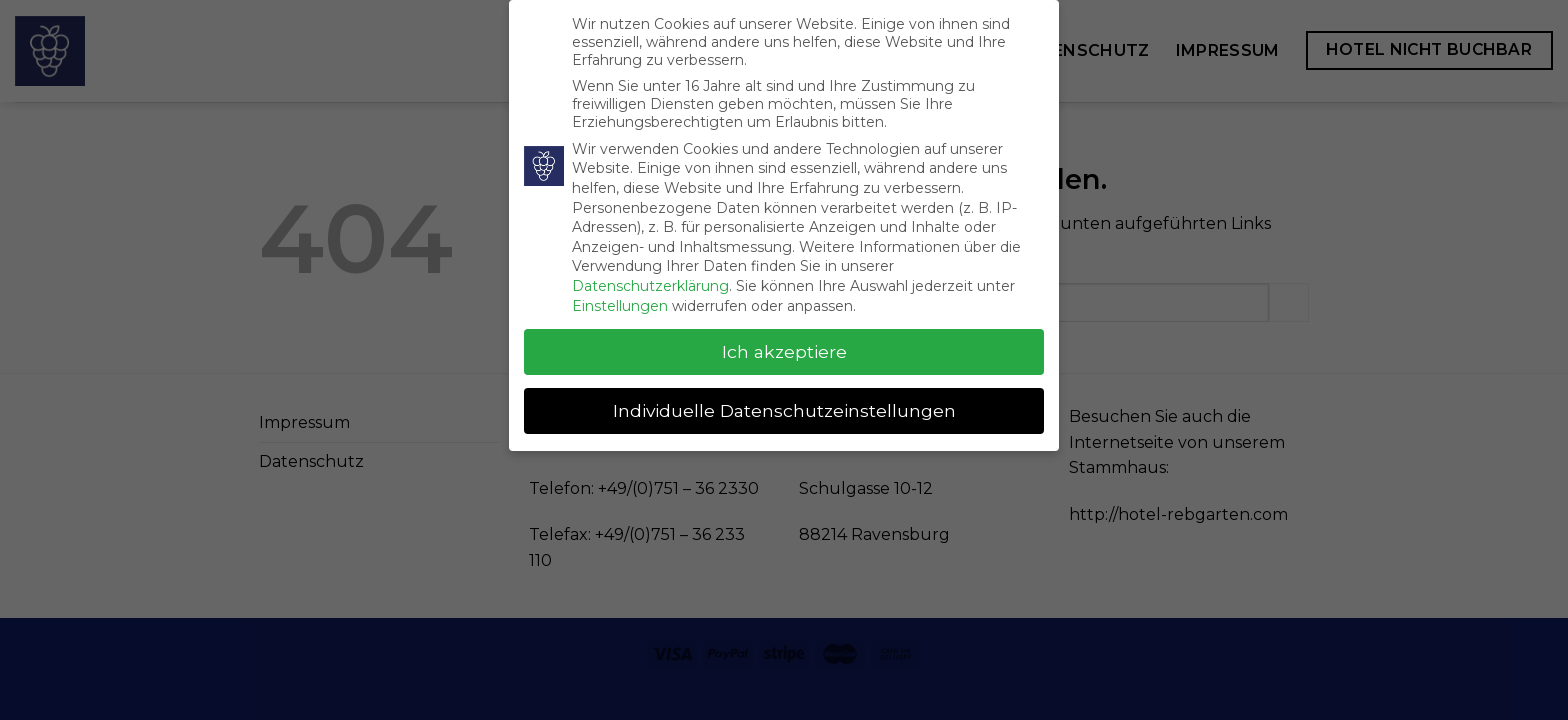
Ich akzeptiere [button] (784, 349)
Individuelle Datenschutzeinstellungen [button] (784, 408)
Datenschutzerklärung (650, 283)
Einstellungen (620, 303)
